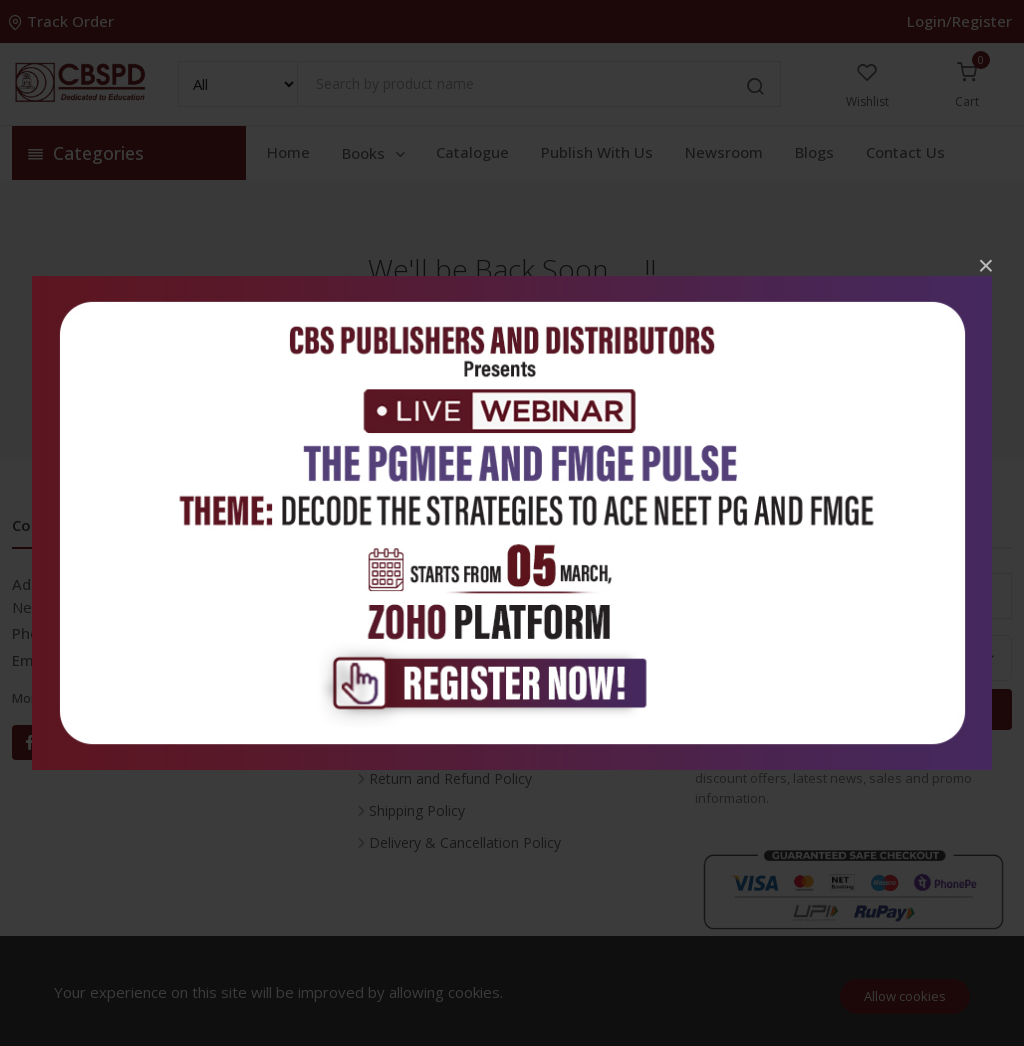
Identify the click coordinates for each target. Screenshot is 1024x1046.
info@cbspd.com (115, 660)
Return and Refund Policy (450, 778)
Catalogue (472, 152)
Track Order (63, 21)
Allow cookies (905, 996)
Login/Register (959, 21)
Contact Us (905, 152)
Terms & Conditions (434, 746)
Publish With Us (597, 152)
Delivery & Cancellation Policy (465, 842)
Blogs (814, 152)
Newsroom (724, 152)
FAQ (383, 650)
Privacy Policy (413, 714)
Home (288, 152)
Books (375, 153)
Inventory (399, 586)
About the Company (434, 682)
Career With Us (417, 618)
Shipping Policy (417, 810)
